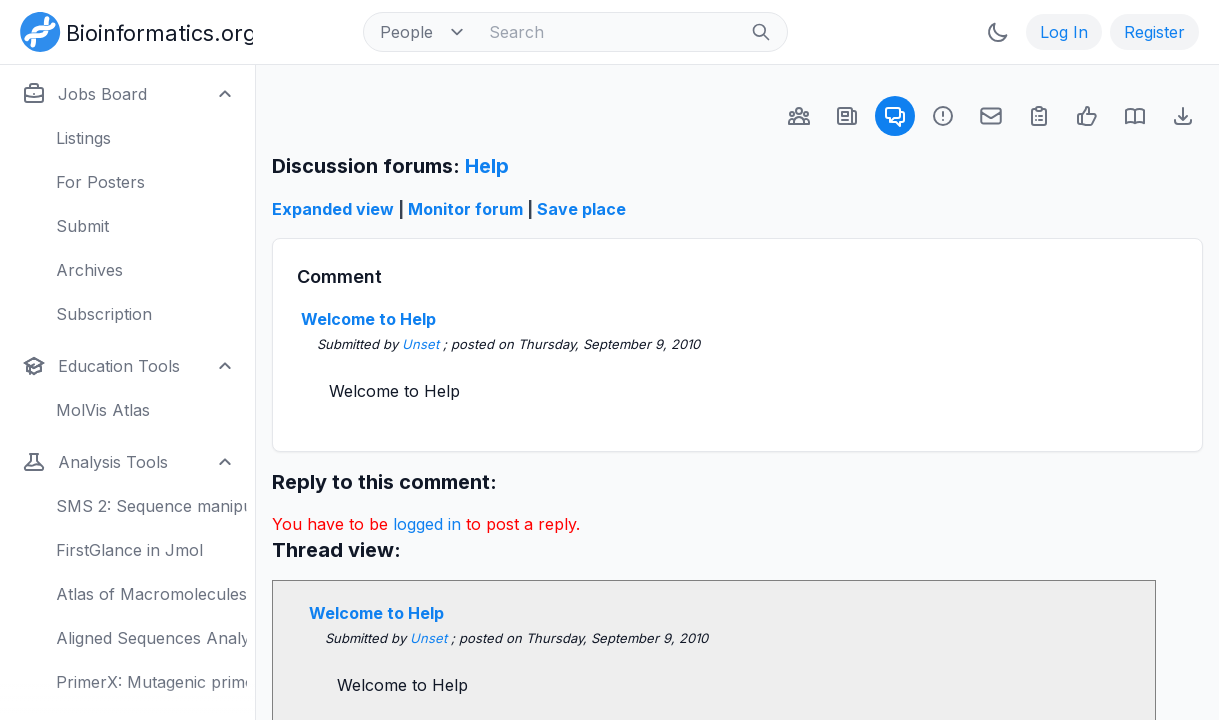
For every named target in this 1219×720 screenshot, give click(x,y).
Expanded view (333, 209)
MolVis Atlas (103, 410)
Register (1154, 32)
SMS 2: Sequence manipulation (151, 506)
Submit (82, 226)
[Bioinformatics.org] (132, 30)
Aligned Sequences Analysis (151, 638)
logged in (427, 524)
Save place (581, 209)
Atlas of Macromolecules (151, 594)
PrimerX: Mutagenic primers (151, 682)
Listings (83, 138)
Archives (89, 270)
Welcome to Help (368, 319)
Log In (1064, 32)
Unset (422, 344)
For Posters (100, 182)
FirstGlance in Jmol (129, 550)
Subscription (104, 314)
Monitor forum (465, 209)
